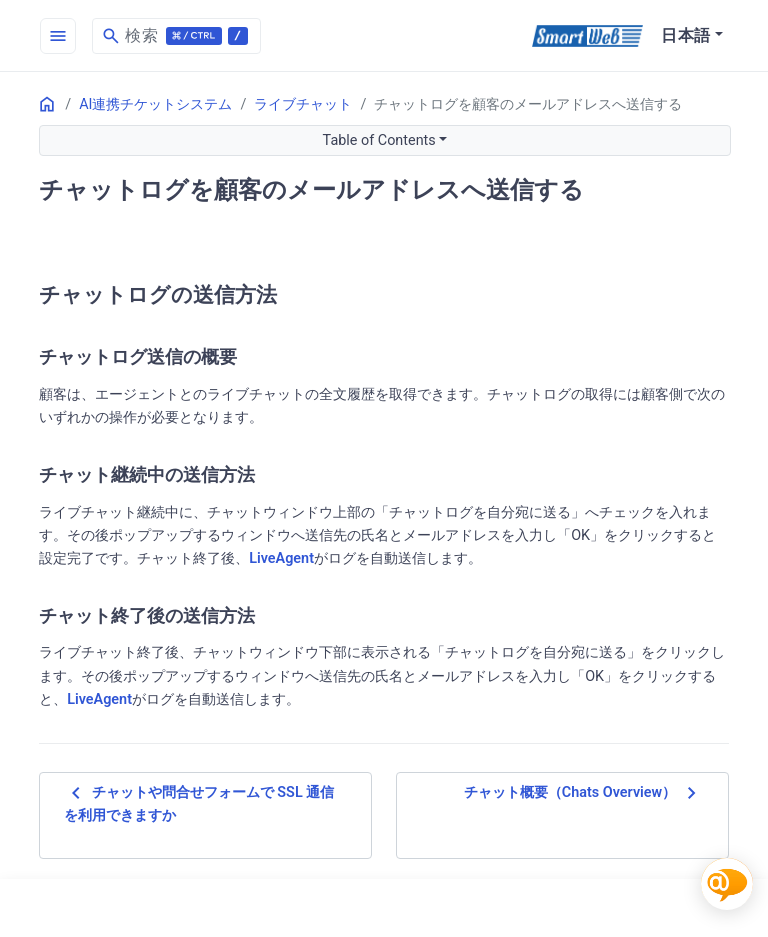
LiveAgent (281, 558)
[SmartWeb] (587, 36)
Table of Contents (379, 140)
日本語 (686, 35)
